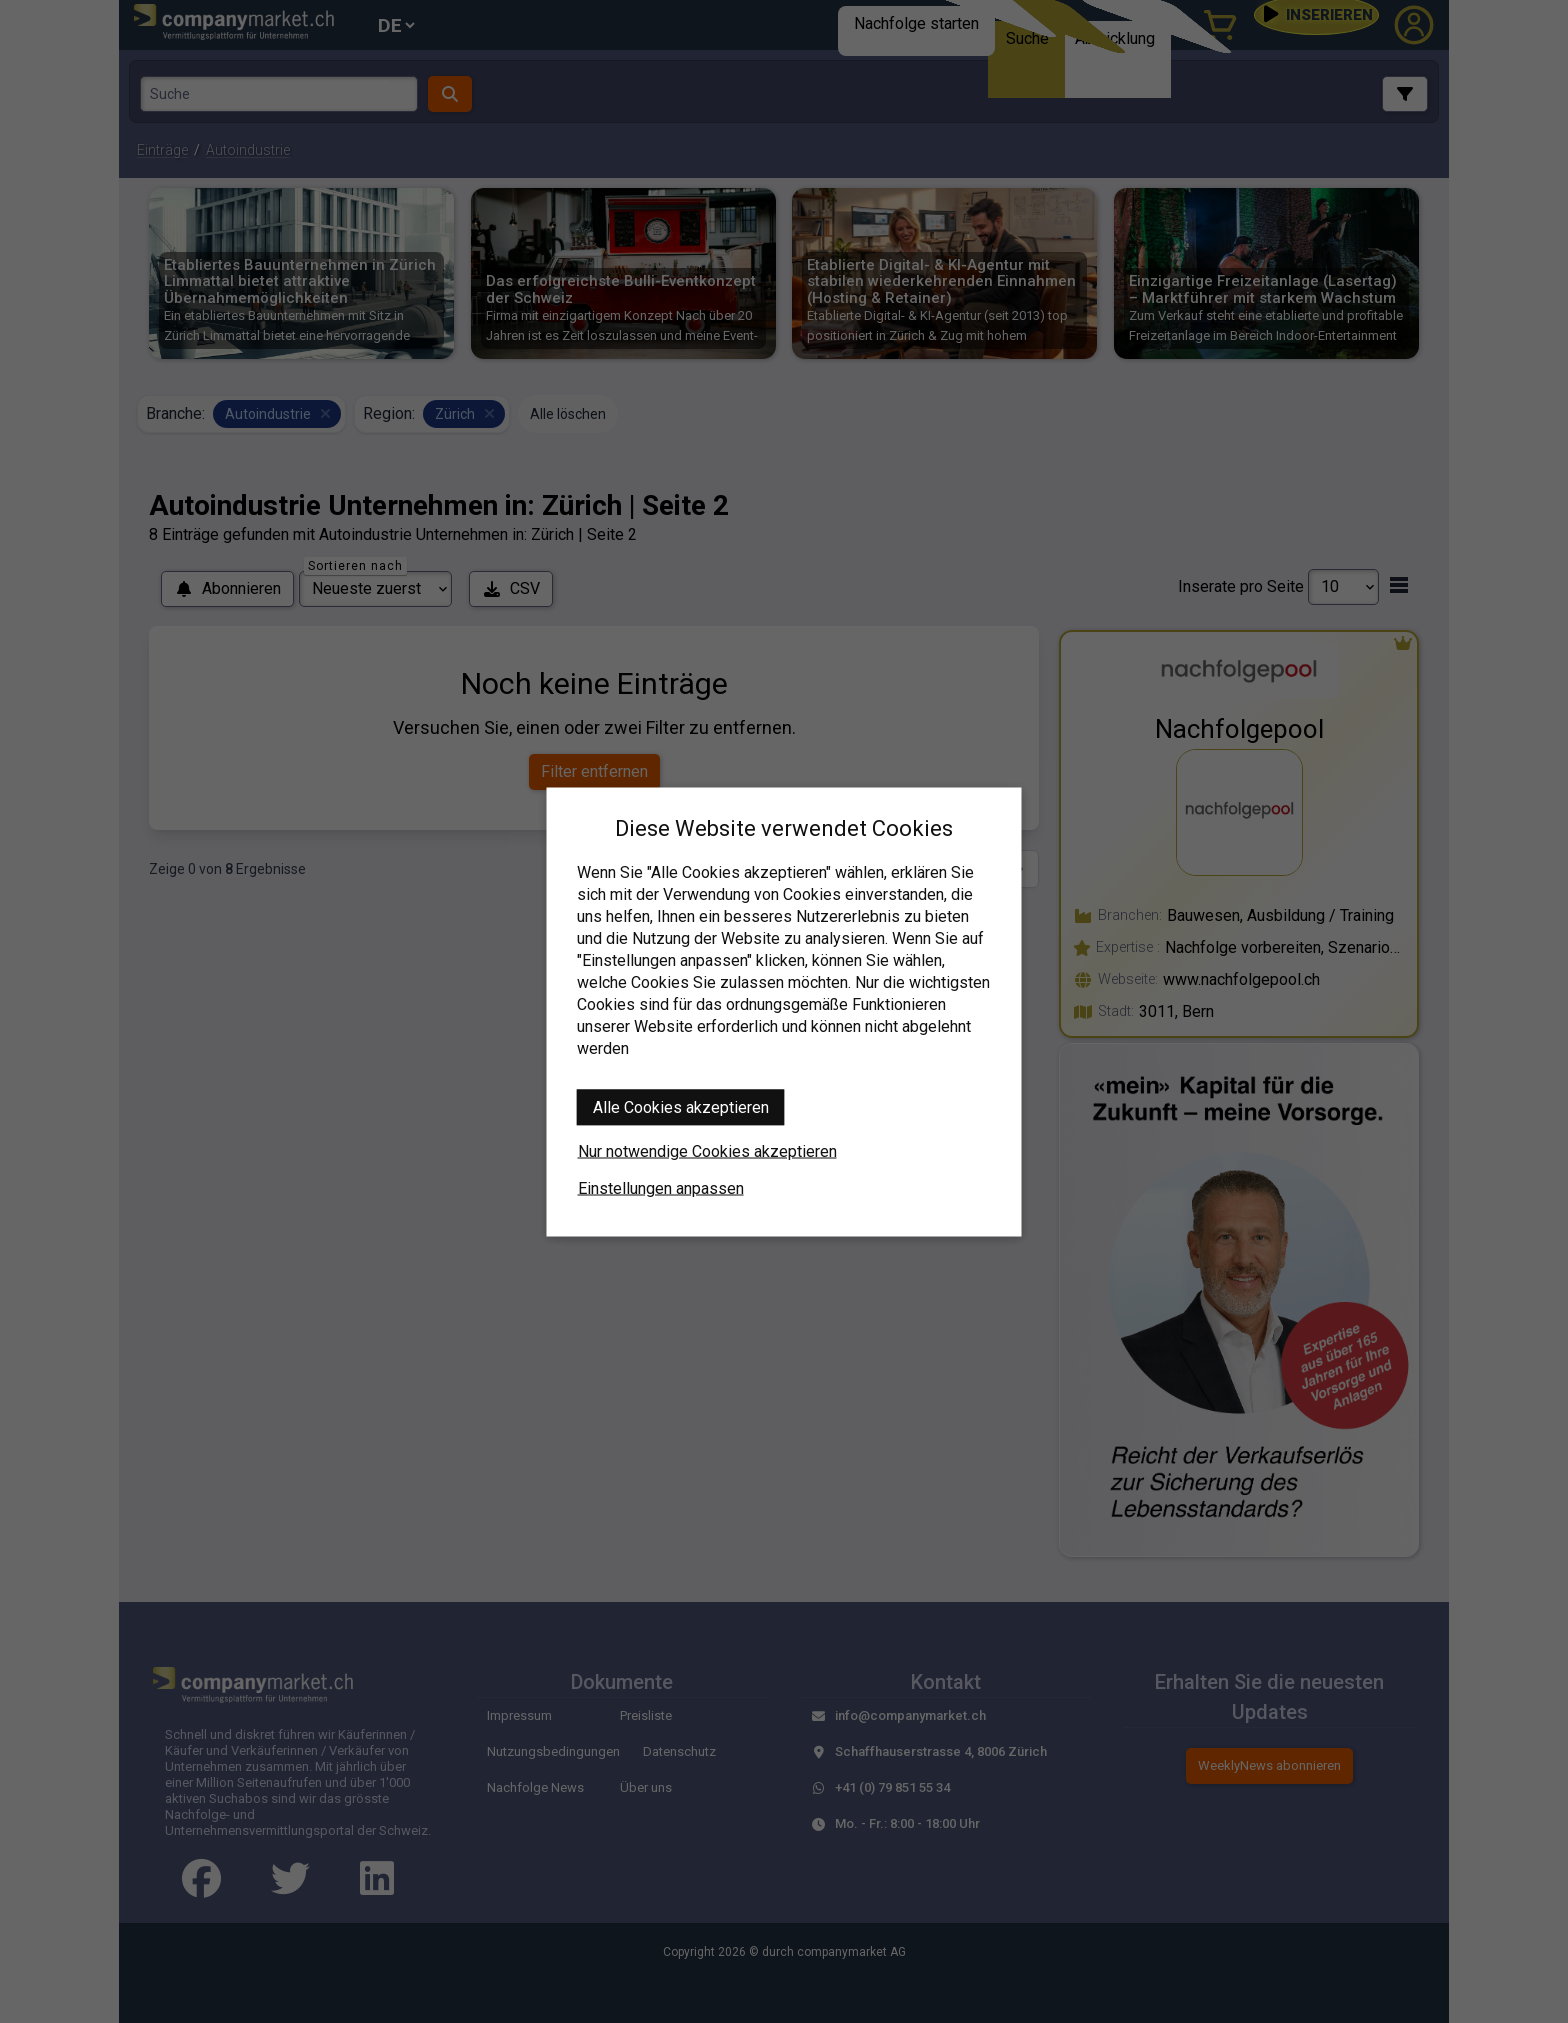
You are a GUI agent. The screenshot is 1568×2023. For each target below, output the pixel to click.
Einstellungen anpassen (661, 1187)
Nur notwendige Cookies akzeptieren (707, 1150)
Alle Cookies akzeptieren (681, 1106)
